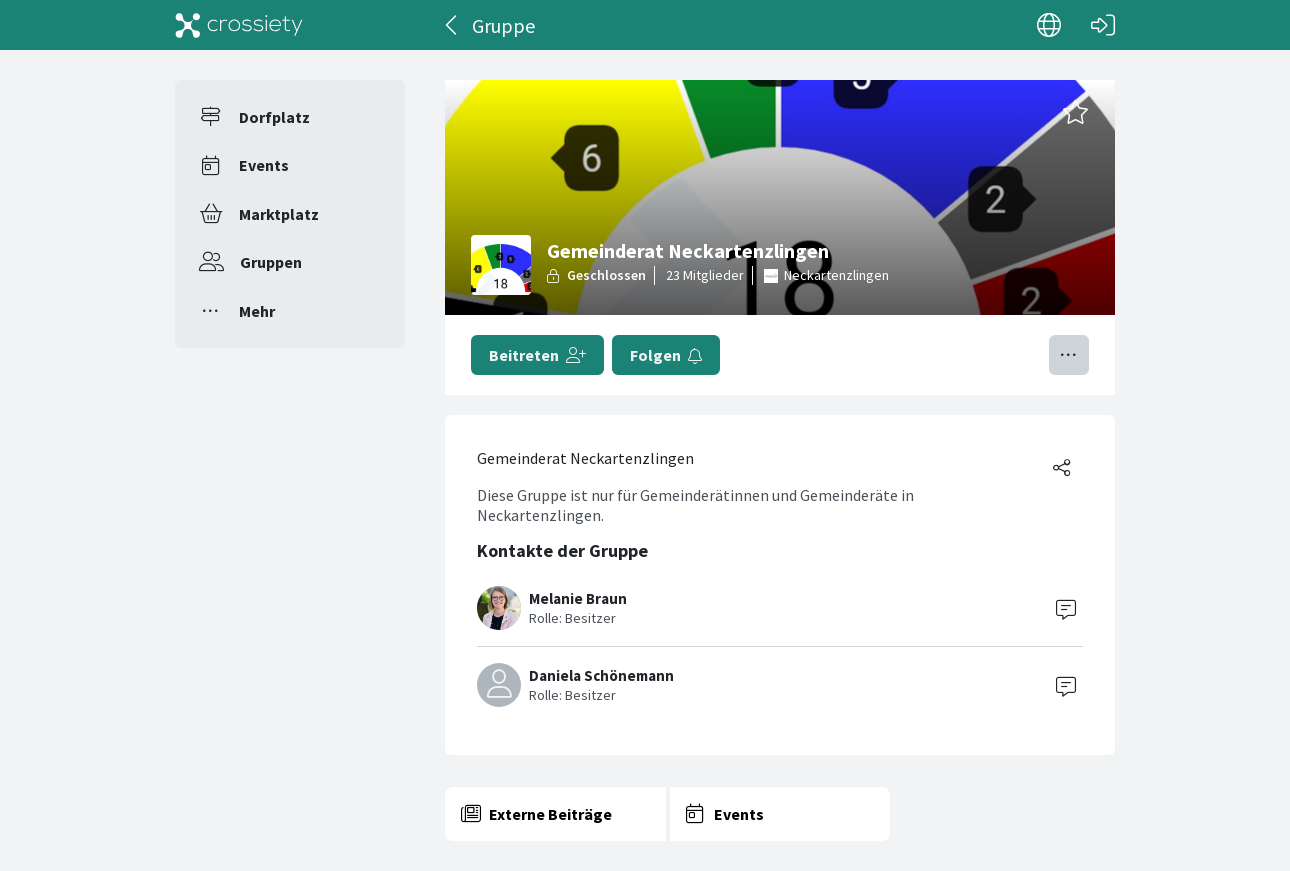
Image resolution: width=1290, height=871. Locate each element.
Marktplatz (279, 214)
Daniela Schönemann (601, 675)
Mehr (257, 311)
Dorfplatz (274, 117)
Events (264, 165)
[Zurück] (452, 25)
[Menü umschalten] (1069, 355)
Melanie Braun (578, 598)
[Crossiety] (239, 25)
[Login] (1103, 25)
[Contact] (1066, 608)
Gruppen (271, 262)
